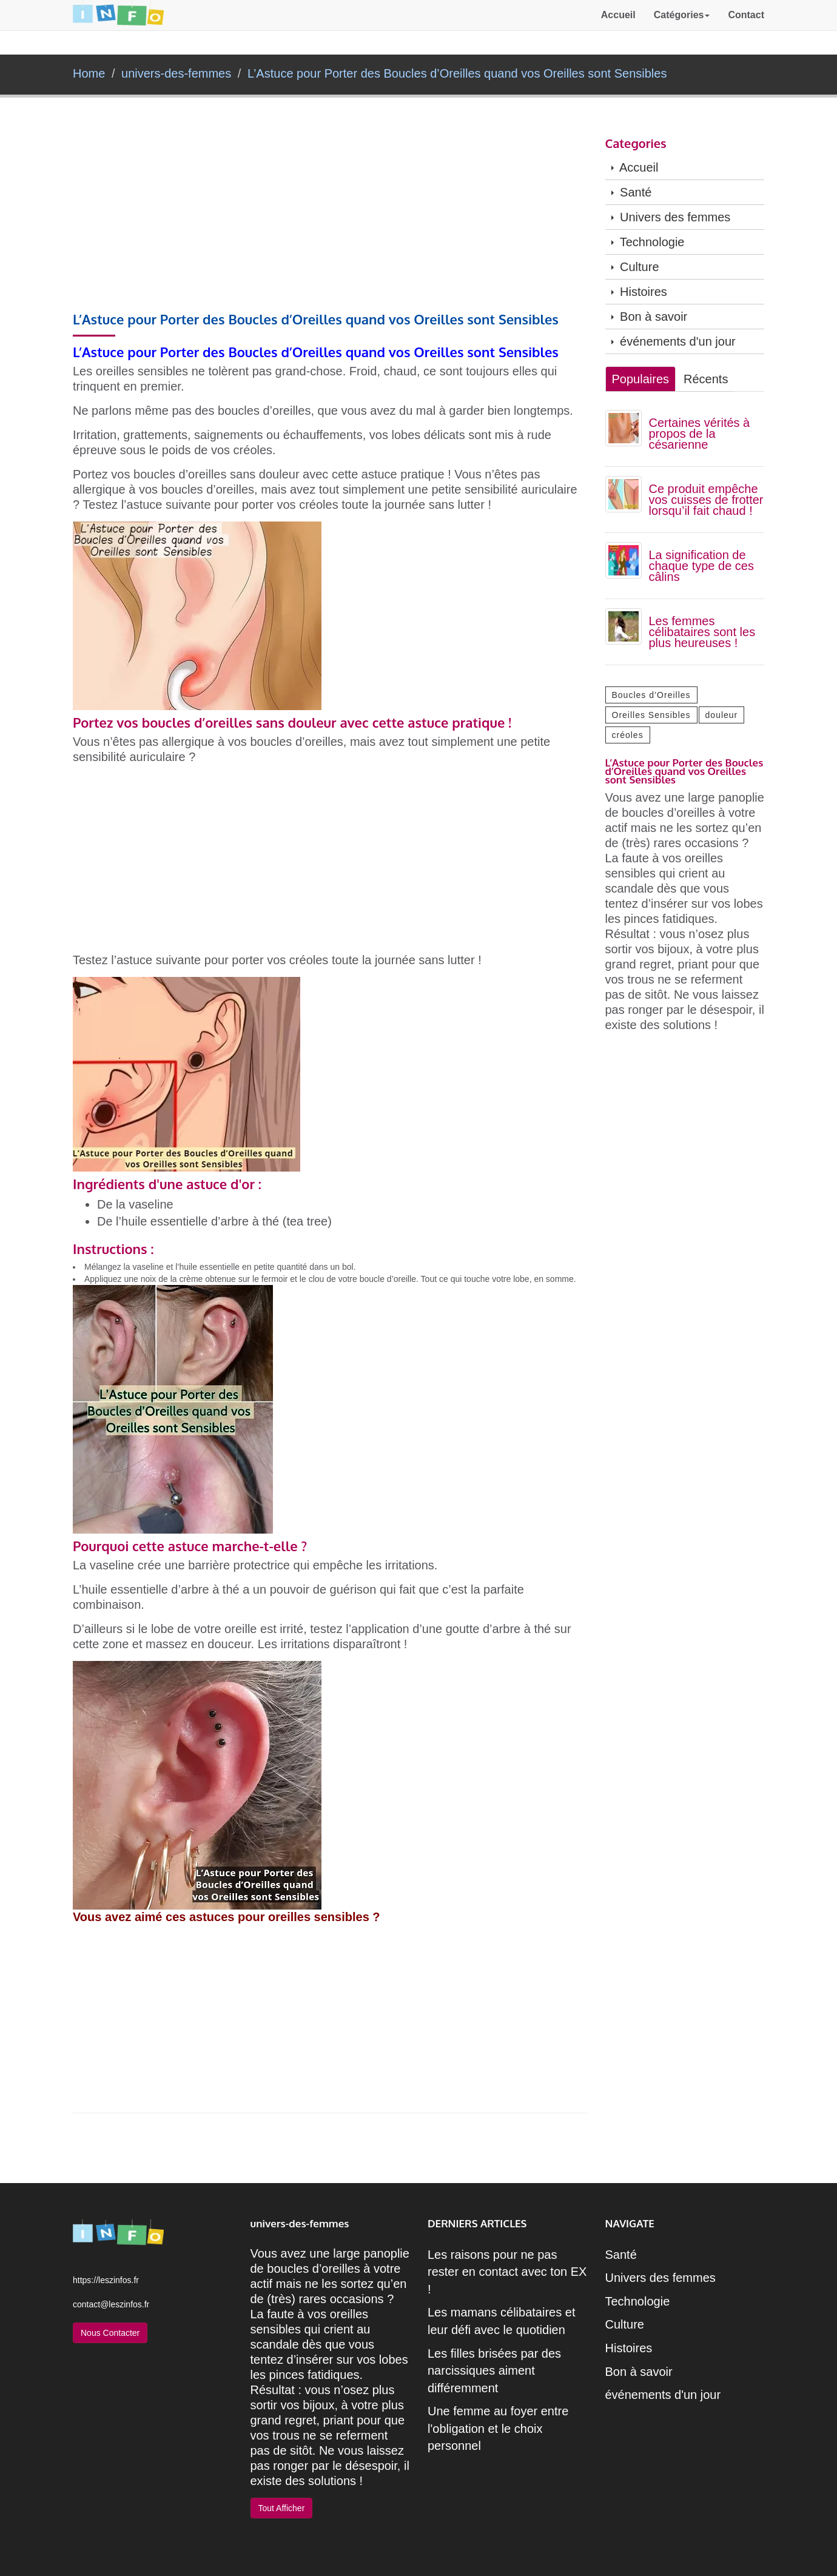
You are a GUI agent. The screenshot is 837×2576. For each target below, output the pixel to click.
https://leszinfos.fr (106, 2280)
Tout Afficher (281, 2508)
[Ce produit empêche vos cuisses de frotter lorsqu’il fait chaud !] (623, 493)
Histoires (639, 291)
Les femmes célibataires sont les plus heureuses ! (702, 631)
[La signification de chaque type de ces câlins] (623, 559)
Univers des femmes (671, 217)
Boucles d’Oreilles (651, 695)
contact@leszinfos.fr (111, 2304)
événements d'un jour (673, 341)
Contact (746, 27)
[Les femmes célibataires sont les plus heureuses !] (623, 625)
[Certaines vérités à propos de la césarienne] (623, 427)
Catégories (682, 27)
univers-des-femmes (176, 73)
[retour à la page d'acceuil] (118, 27)
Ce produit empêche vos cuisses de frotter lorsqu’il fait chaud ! (706, 499)
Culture (635, 266)
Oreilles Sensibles (651, 715)
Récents (706, 379)
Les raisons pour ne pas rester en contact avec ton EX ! (507, 2272)
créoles (628, 735)
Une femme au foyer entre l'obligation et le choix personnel (498, 2428)
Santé (631, 192)
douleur (721, 715)
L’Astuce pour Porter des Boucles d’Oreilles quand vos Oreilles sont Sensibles (457, 73)
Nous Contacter (110, 2333)
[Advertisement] (330, 222)
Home (89, 73)
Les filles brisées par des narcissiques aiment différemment (494, 2371)
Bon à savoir (649, 316)
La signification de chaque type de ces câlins (701, 565)
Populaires (641, 379)
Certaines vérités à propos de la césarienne (699, 433)
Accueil (618, 27)
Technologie (648, 242)
